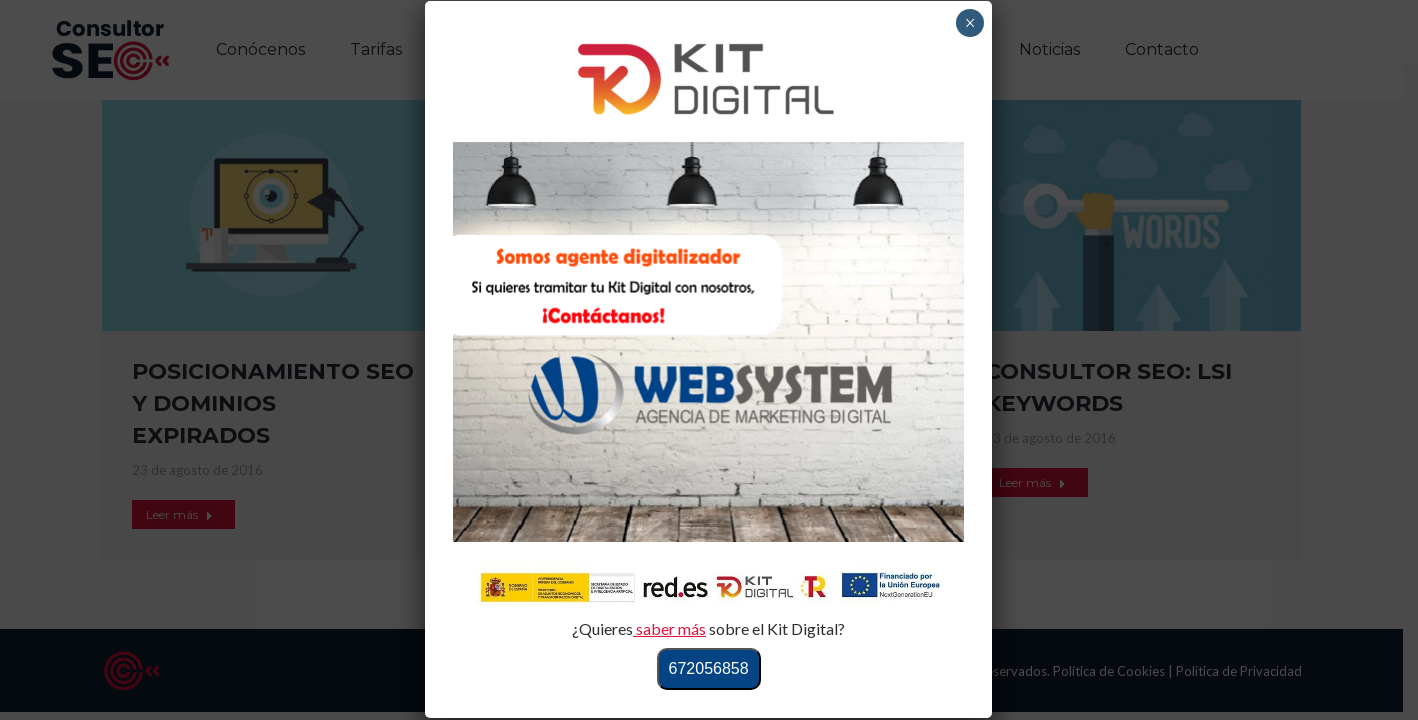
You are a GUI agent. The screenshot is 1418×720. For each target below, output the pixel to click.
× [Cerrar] (970, 23)
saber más (669, 628)
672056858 (709, 668)
